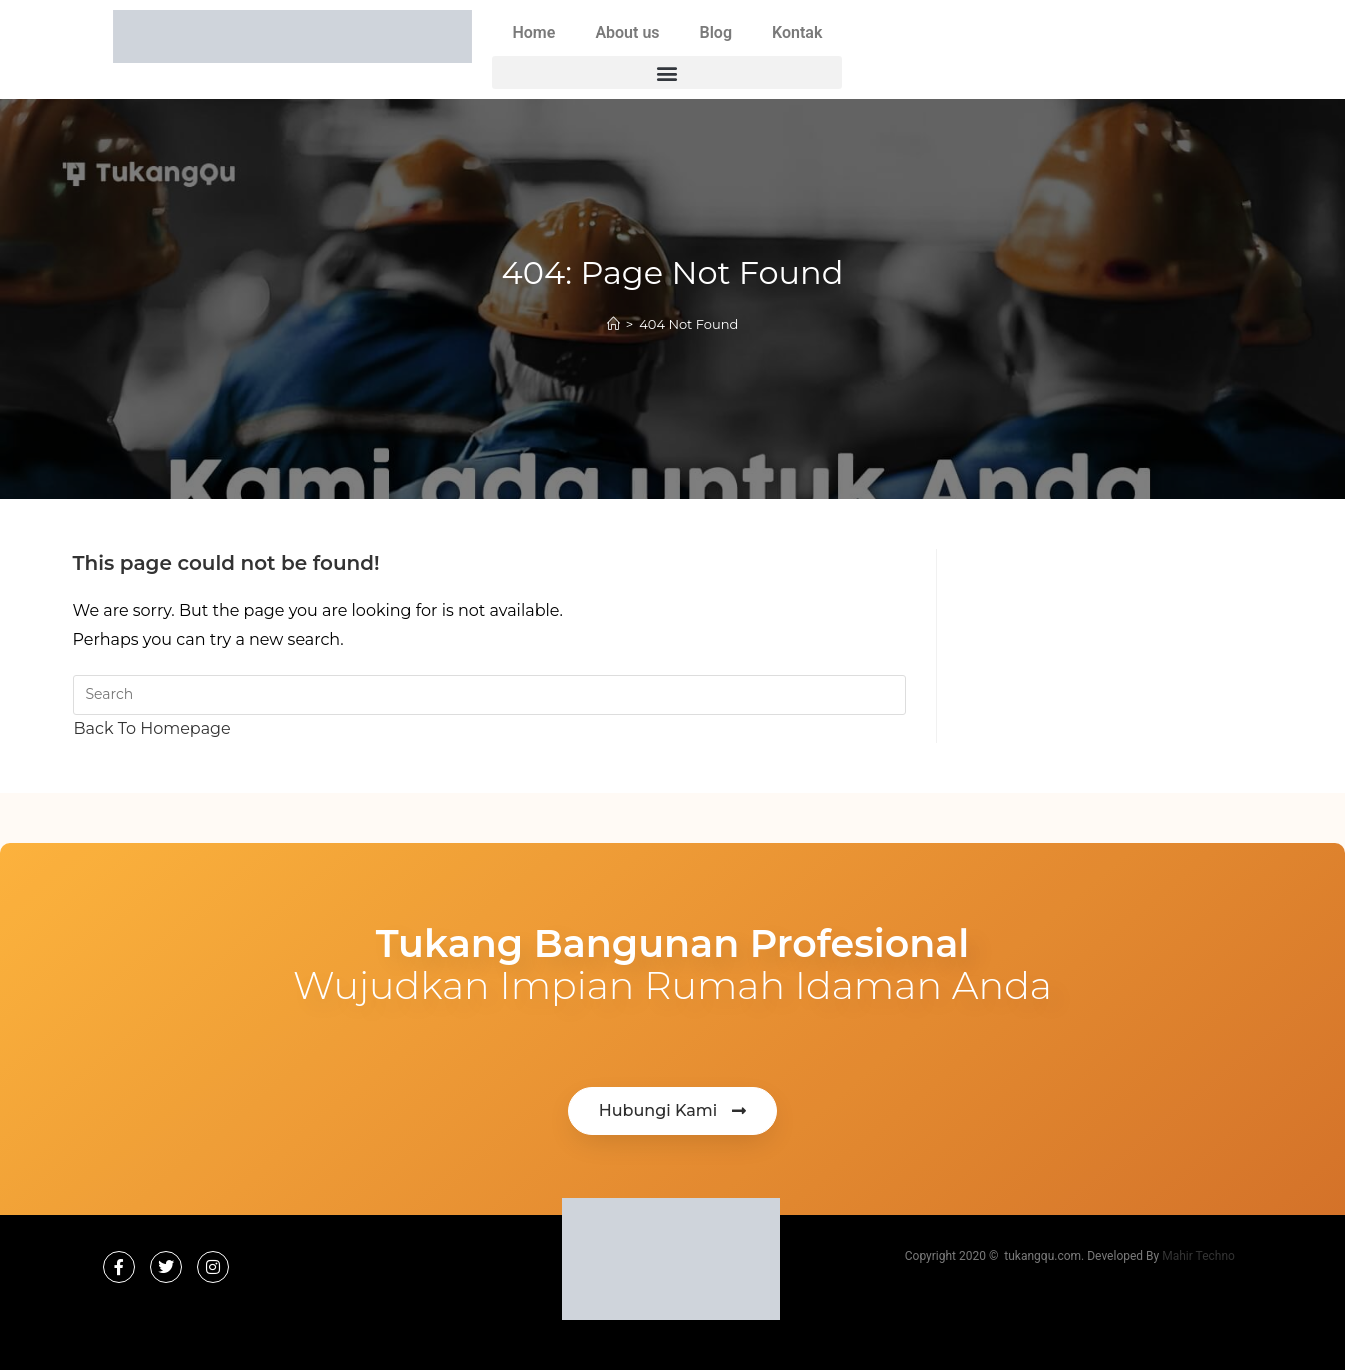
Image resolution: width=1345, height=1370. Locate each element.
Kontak (797, 32)
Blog (716, 32)
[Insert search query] (489, 695)
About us (627, 32)
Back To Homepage (152, 728)
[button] (667, 72)
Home (533, 32)
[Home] (613, 324)
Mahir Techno (1198, 1256)
